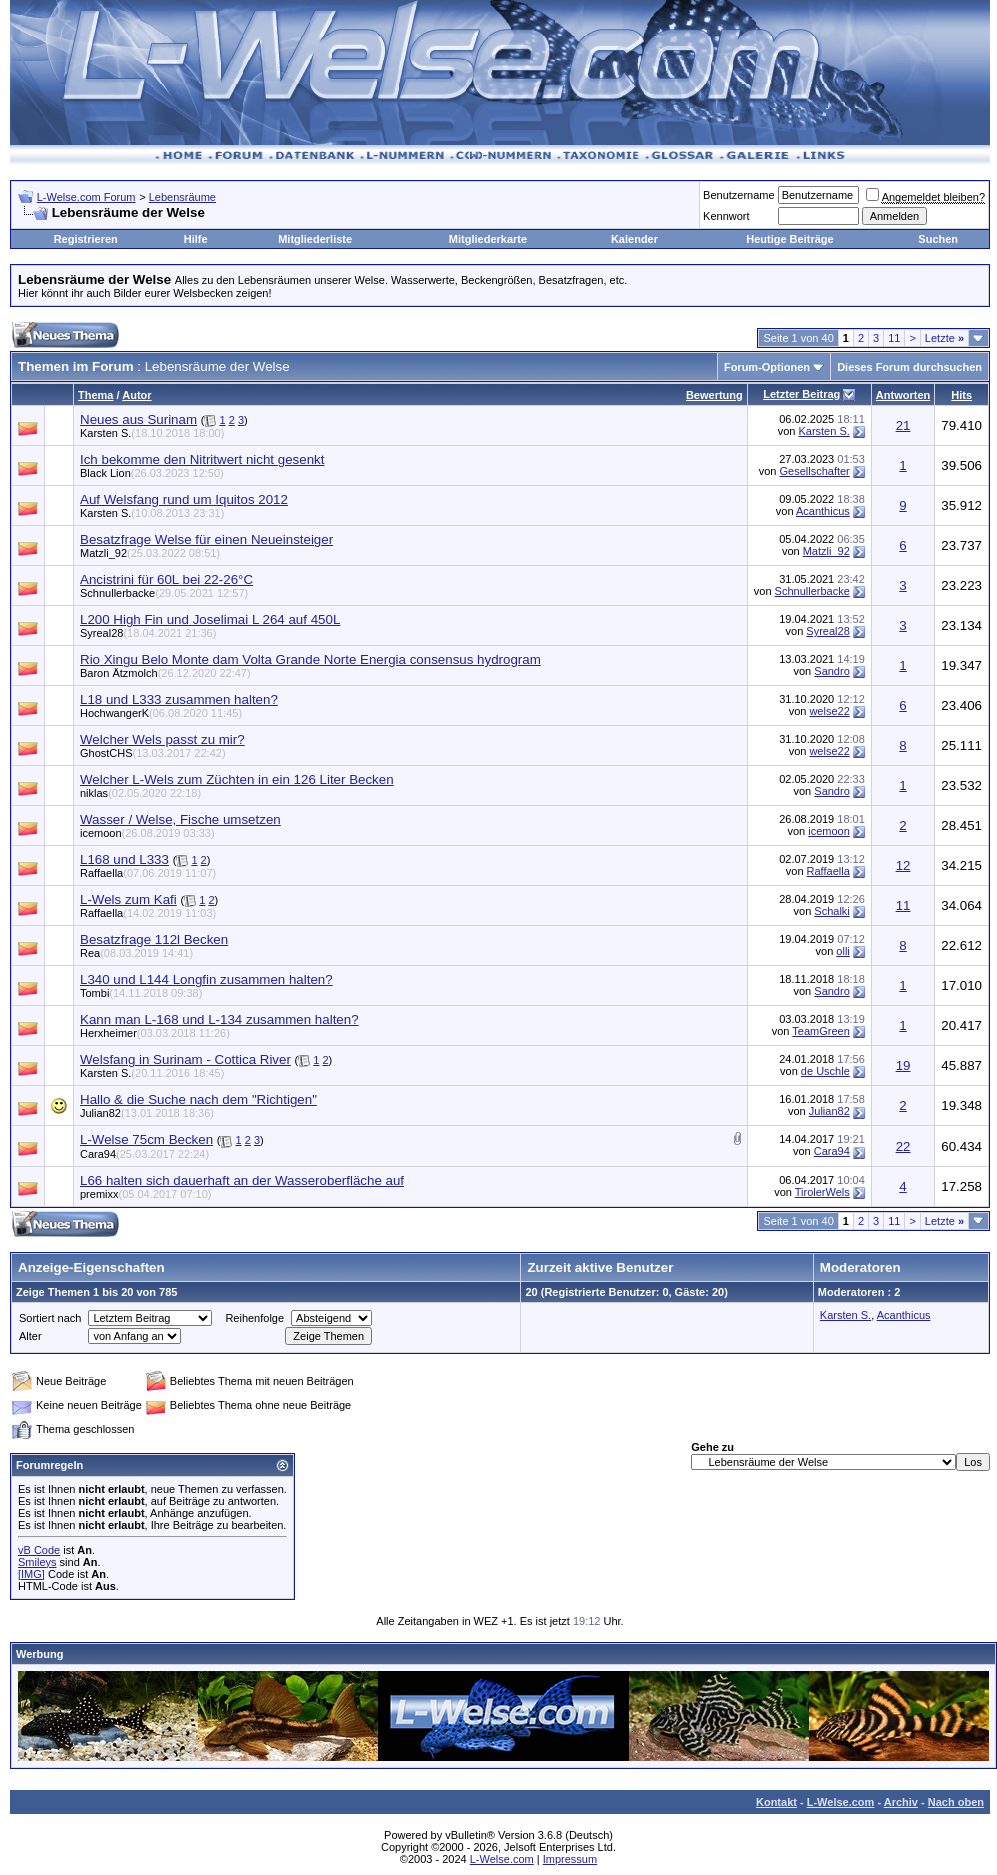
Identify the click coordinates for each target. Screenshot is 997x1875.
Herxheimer (155, 1033)
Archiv (901, 1802)
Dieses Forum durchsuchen (909, 367)
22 (903, 1146)
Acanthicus (823, 511)
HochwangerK (161, 713)
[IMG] (31, 1574)
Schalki (831, 911)
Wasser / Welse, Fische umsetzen (180, 819)
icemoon (147, 833)
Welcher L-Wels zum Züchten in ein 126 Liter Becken (237, 779)
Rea (136, 953)
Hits (961, 395)
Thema (95, 395)
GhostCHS (153, 753)
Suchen (938, 239)
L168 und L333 (124, 859)
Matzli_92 (150, 553)
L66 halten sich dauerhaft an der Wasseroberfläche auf (242, 1180)
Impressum (570, 1859)
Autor (136, 395)
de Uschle (825, 1071)
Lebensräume (182, 197)
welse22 (829, 711)
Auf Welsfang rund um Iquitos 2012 (184, 499)
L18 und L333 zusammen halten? (179, 699)
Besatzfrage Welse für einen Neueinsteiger (206, 539)
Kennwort (726, 216)
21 (903, 425)
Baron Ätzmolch (165, 673)
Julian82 (147, 1113)
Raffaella (148, 873)
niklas (140, 793)
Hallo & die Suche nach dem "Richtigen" (198, 1099)
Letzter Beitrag (801, 394)
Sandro (831, 671)
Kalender (634, 239)
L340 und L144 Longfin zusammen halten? (206, 979)
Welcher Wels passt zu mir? (162, 739)
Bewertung (714, 395)
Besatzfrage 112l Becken (154, 939)
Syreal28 (148, 633)
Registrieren (86, 239)
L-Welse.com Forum (86, 197)
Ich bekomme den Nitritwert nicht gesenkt (202, 459)
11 (894, 338)
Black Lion (152, 473)
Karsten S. (152, 433)
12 (903, 865)
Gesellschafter (814, 471)
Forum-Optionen (767, 367)
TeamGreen (820, 1031)
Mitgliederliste (315, 239)
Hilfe (196, 239)
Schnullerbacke (164, 593)
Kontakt (776, 1802)
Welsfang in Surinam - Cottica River (185, 1059)
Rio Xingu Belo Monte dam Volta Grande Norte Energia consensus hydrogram (310, 659)
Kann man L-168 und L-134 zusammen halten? (219, 1019)
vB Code (39, 1550)
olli (842, 951)
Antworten (903, 395)
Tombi (141, 993)
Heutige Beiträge (789, 239)
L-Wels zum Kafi (128, 899)
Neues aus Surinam (138, 419)
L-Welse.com (841, 1802)
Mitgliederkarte (488, 239)
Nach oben (956, 1802)
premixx (145, 1194)
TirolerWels (822, 1192)
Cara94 (144, 1154)
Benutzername (739, 195)
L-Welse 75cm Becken (146, 1139)
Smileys (37, 1562)
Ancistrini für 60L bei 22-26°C (166, 579)
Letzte (944, 338)
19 (903, 1065)
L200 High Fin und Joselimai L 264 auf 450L (210, 619)
